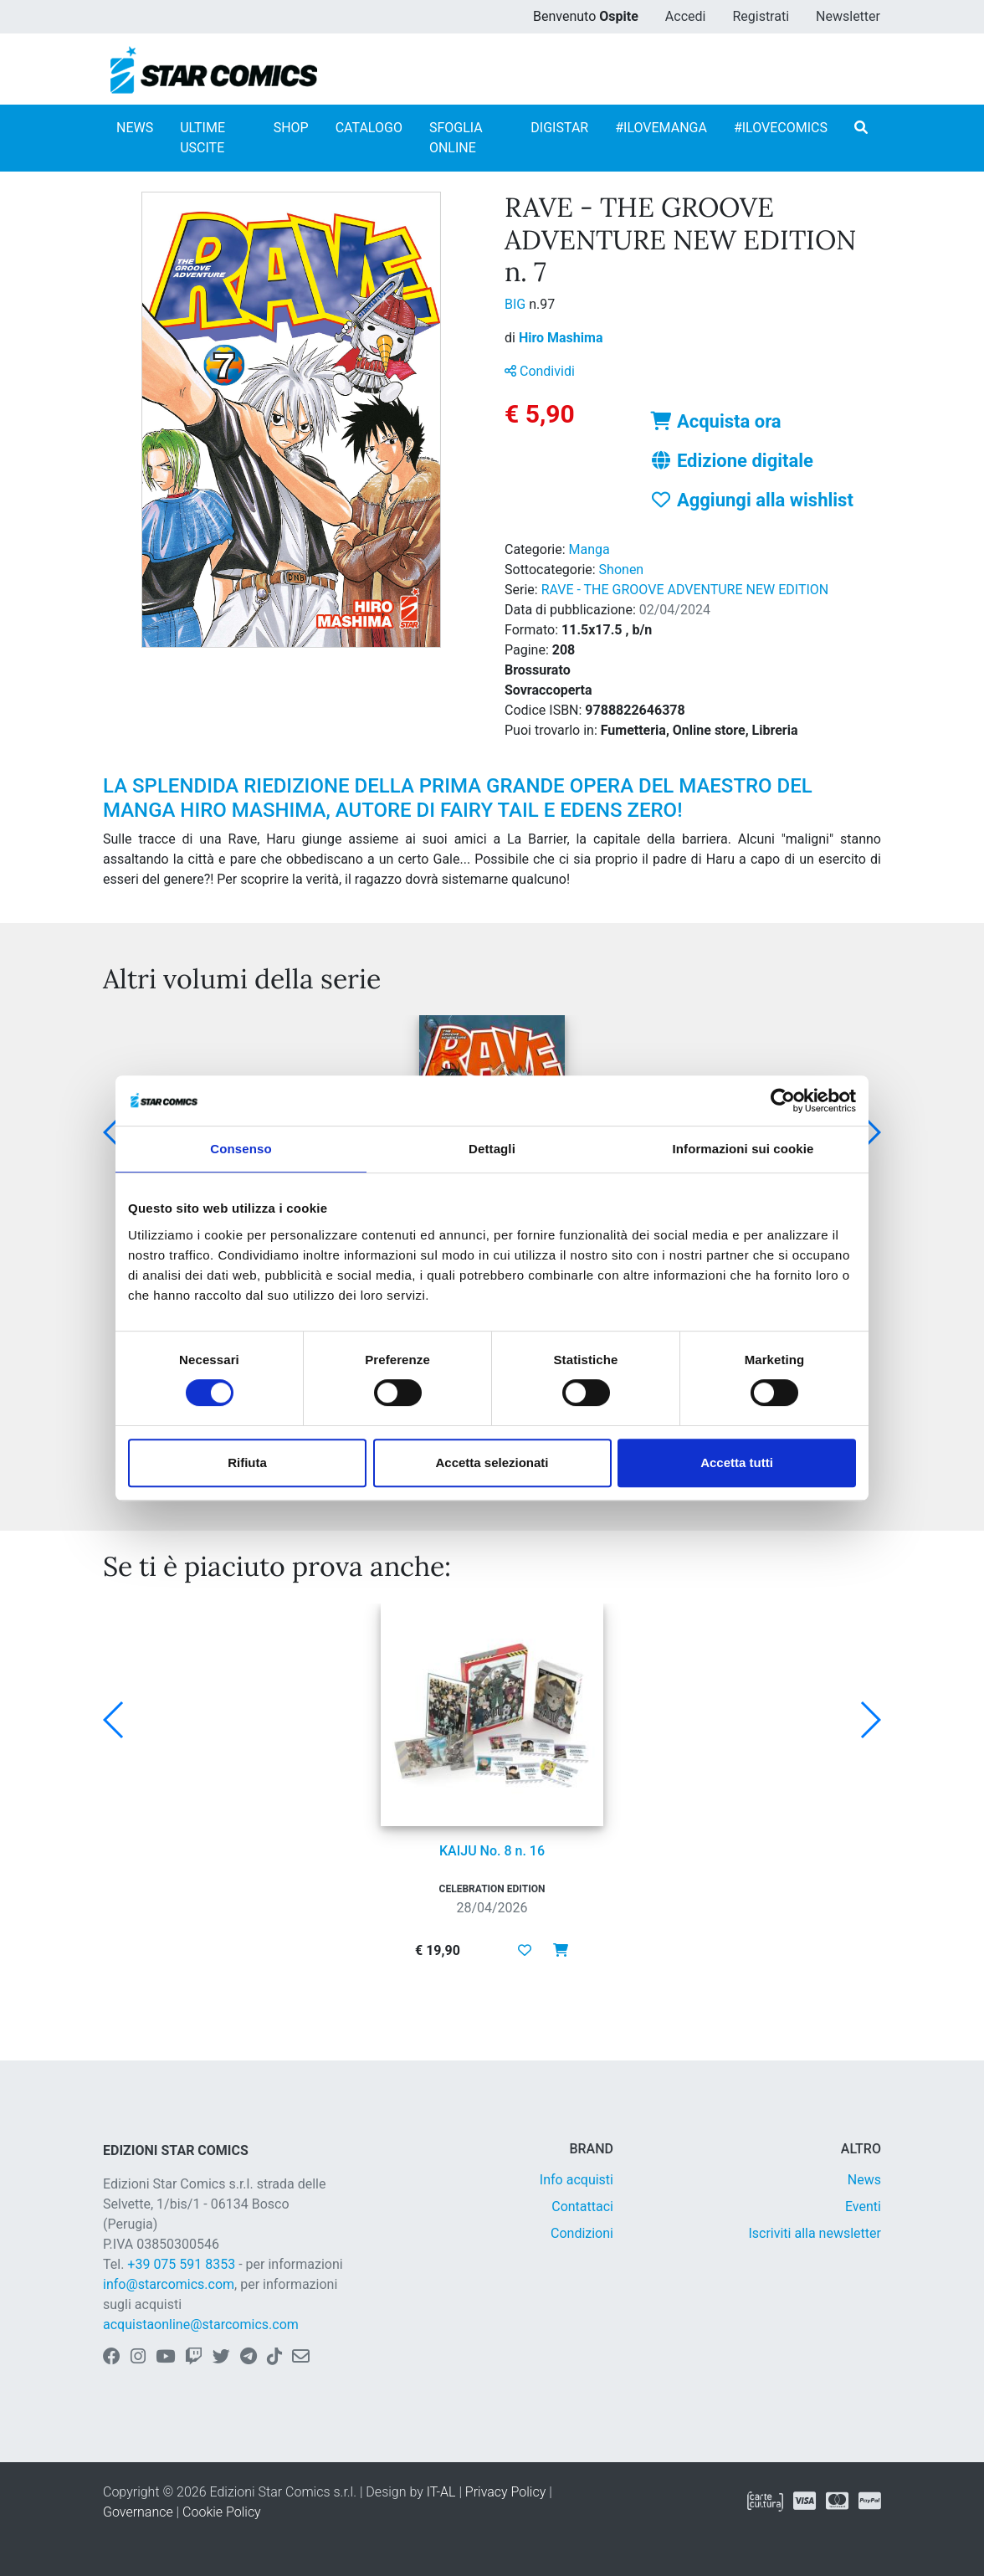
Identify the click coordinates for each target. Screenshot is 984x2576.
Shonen (621, 569)
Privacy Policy (505, 2492)
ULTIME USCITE (202, 138)
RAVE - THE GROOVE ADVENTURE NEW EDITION (685, 590)
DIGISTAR (559, 128)
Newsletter (848, 16)
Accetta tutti (736, 1462)
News (864, 2180)
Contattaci (582, 2206)
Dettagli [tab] (492, 1149)
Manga (589, 549)
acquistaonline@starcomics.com (201, 2324)
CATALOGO (369, 128)
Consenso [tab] (240, 1149)
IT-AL (441, 2492)
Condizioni (582, 2233)
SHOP (291, 128)
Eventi (863, 2206)
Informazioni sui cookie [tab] (743, 1149)
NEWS (134, 128)
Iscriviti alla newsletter (814, 2233)
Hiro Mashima (561, 338)
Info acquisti (576, 2180)
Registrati (760, 16)
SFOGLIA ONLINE (456, 138)
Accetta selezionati (491, 1462)
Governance (138, 2512)
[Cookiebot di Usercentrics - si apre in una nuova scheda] (783, 1100)
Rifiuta (247, 1462)
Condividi (540, 371)
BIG (517, 304)
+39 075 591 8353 (181, 2264)
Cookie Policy (221, 2512)
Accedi (685, 16)
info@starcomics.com (168, 2284)
